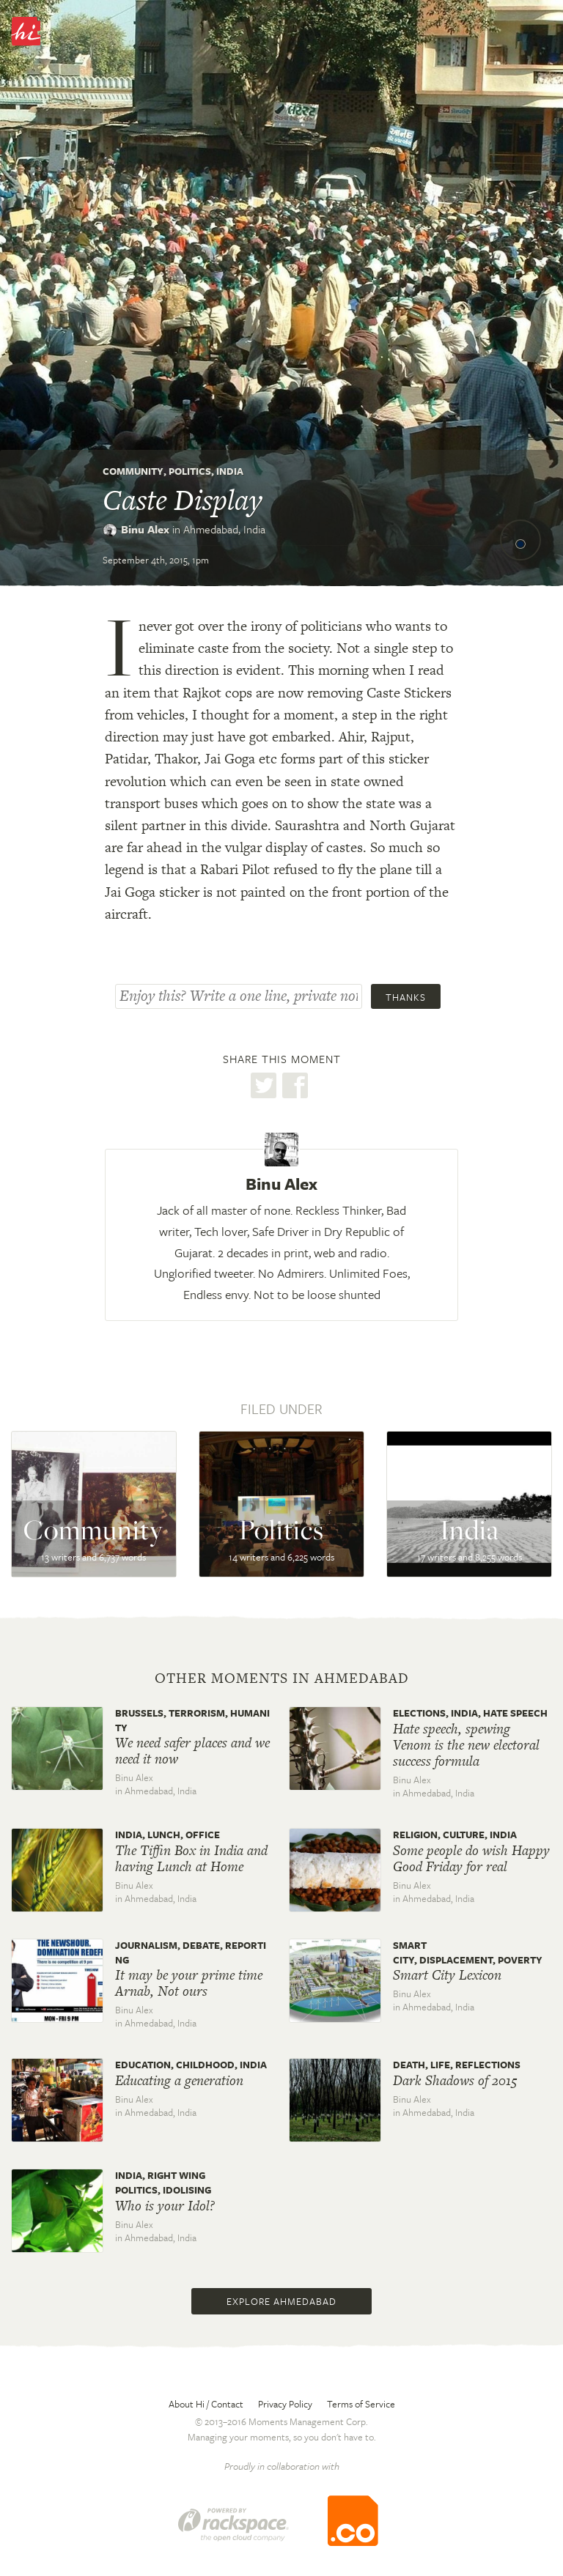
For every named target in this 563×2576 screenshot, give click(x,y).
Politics (190, 471)
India (229, 471)
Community (133, 471)
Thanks (406, 997)
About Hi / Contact (206, 2404)
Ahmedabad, (224, 529)
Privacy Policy (285, 2404)
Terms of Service (361, 2404)
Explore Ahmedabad (281, 2301)
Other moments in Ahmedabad (282, 1678)
